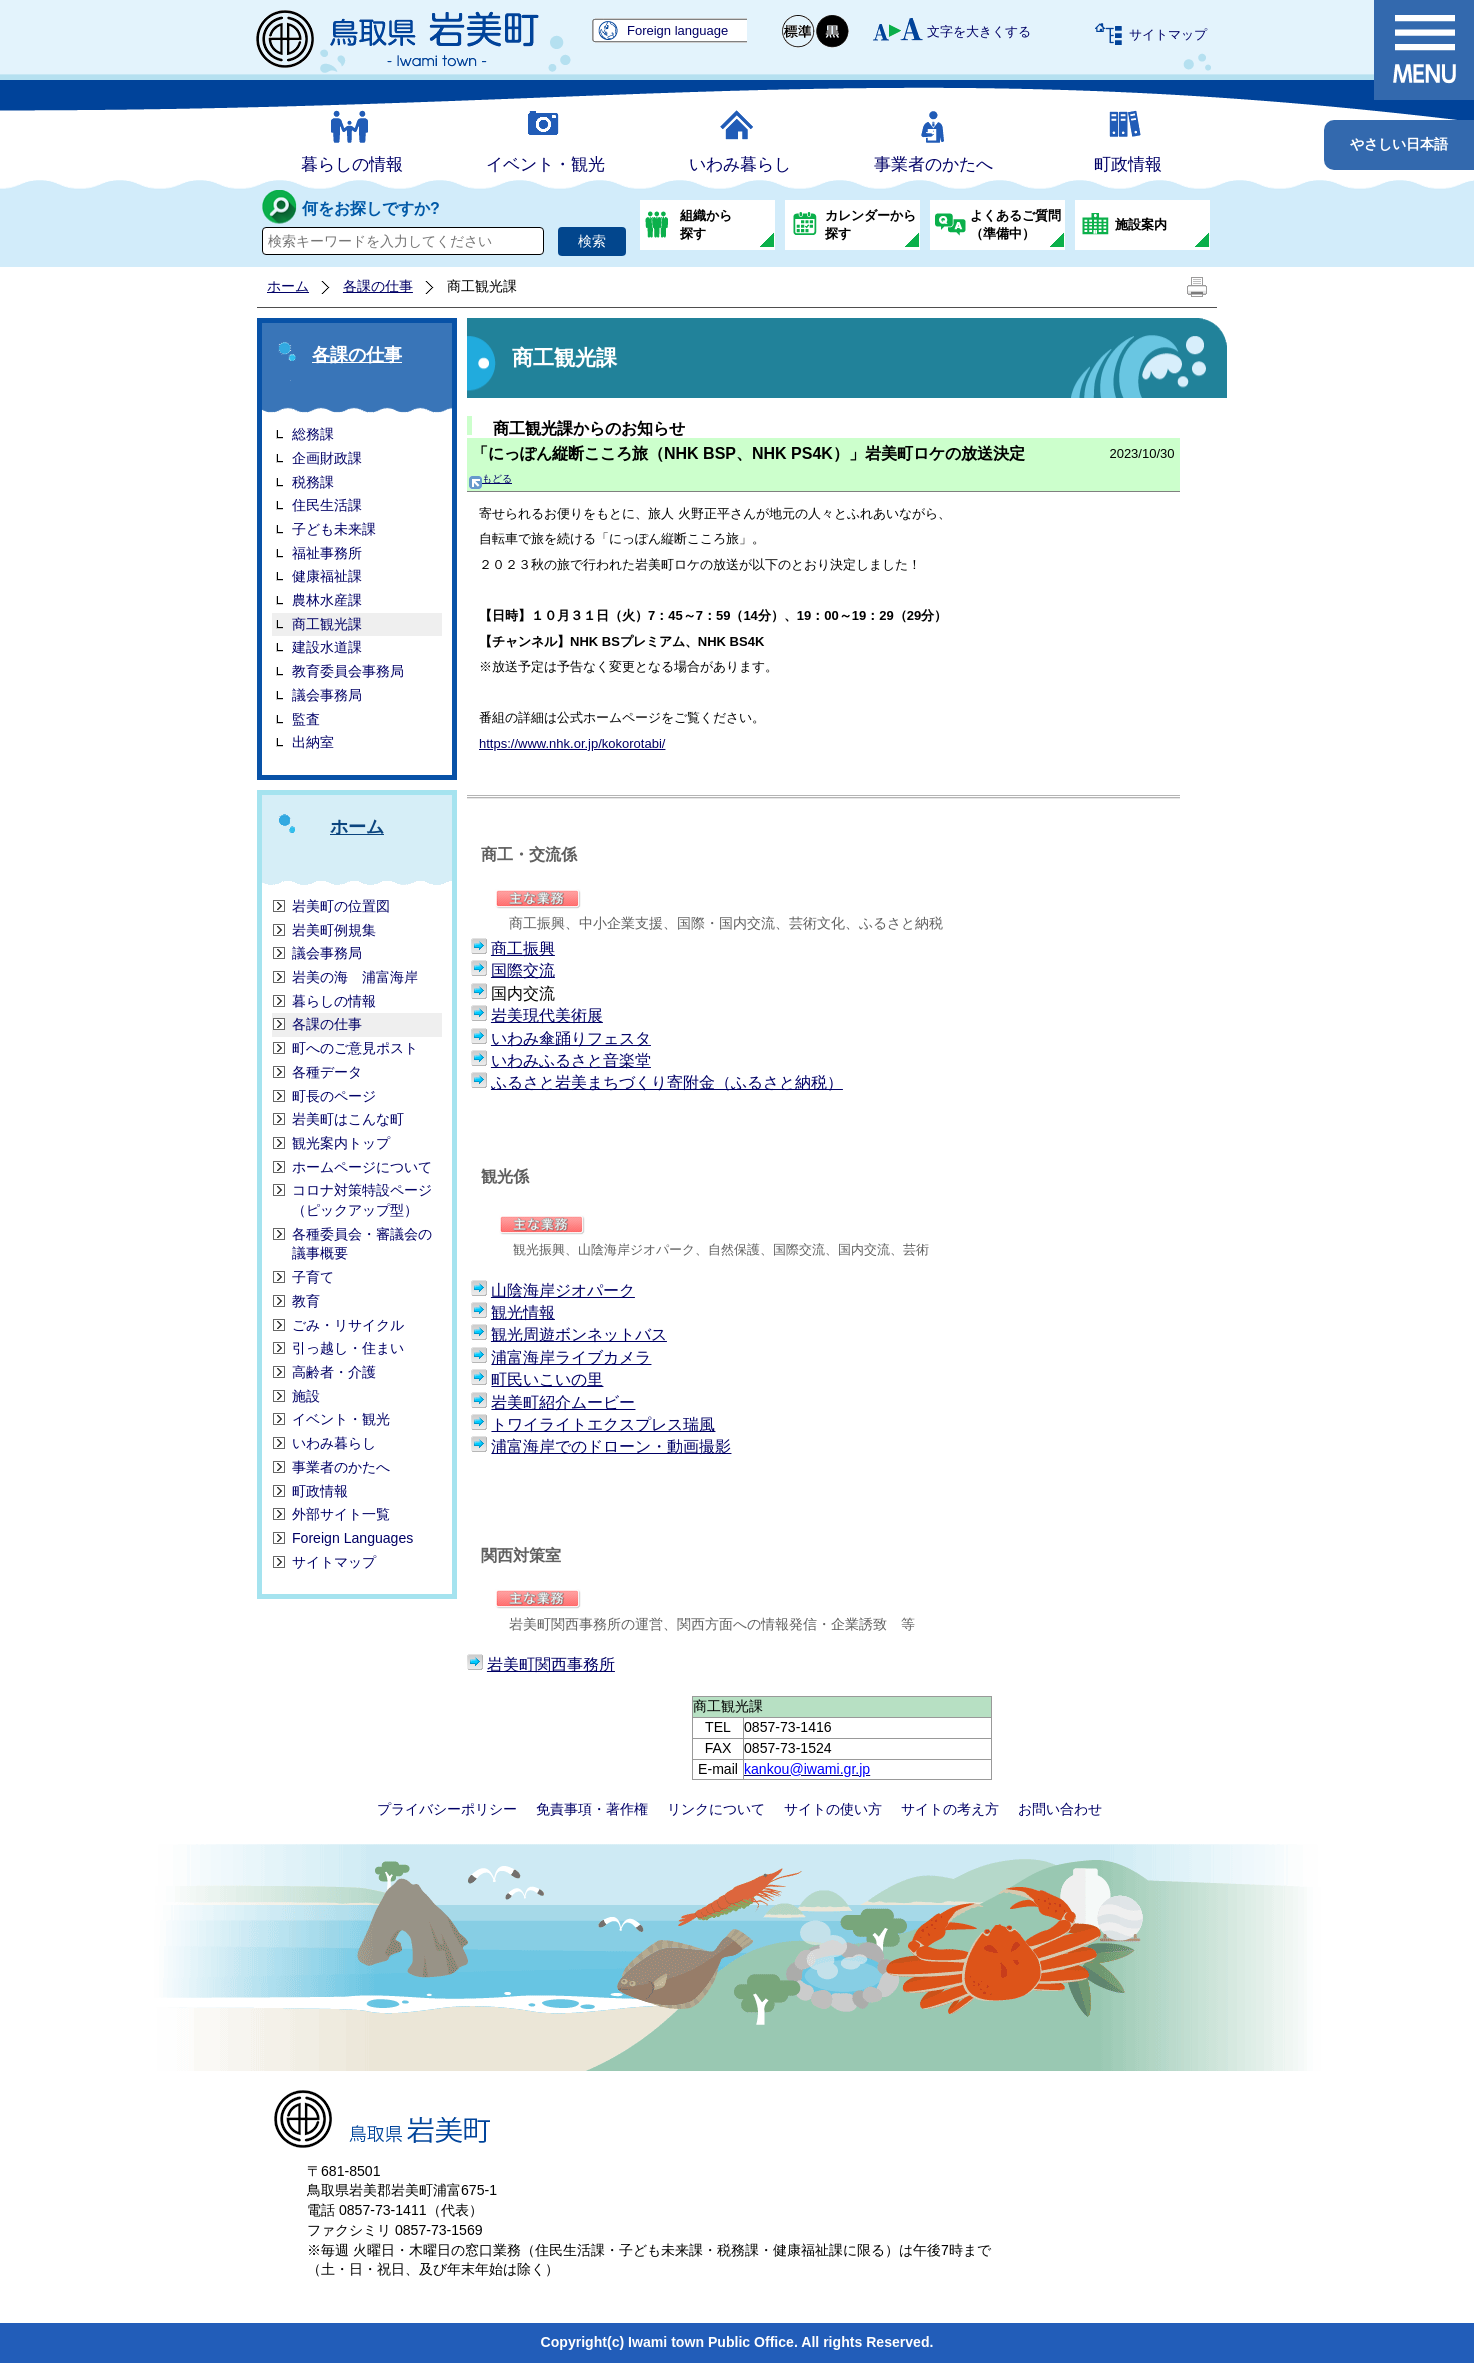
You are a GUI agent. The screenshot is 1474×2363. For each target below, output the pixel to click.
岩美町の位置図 (341, 906)
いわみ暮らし (740, 164)
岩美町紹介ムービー (563, 1402)
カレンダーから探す (870, 224)
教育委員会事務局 (348, 671)
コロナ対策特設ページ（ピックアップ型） (362, 1200)
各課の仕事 (378, 286)
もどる (490, 478)
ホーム (288, 286)
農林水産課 (327, 600)
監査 (306, 719)
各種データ (327, 1072)
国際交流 (523, 970)
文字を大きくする (979, 31)
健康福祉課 (327, 576)
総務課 (313, 434)
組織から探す (706, 224)
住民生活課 (327, 505)
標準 (799, 31)
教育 (306, 1301)
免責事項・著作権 (592, 1809)
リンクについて (716, 1809)
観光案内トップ (341, 1143)
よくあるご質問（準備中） (1015, 224)
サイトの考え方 (950, 1809)
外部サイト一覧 (341, 1514)
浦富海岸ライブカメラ (571, 1357)
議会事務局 (327, 695)
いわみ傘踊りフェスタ (571, 1038)
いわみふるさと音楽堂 (571, 1060)
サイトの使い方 (833, 1809)
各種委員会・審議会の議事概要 (362, 1244)
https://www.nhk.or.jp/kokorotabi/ (572, 743)
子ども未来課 (334, 529)
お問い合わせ (1060, 1809)
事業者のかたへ (933, 164)
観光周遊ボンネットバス (579, 1334)
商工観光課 (327, 624)
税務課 (313, 482)
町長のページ (334, 1096)
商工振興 (523, 948)
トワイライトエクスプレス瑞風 (603, 1424)
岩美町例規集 (334, 930)
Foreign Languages (352, 1538)
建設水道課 (327, 647)
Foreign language (677, 30)
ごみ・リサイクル (348, 1325)
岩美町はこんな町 (348, 1119)
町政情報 (1128, 164)
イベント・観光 (545, 164)
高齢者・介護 (334, 1372)
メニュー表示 (1424, 50)
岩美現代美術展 (547, 1015)
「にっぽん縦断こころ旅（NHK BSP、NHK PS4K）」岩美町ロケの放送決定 (748, 453)
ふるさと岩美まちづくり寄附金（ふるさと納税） (667, 1082)
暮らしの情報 (352, 164)
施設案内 (1141, 224)
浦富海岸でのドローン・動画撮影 (611, 1446)
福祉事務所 (327, 553)
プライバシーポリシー (447, 1809)
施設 (306, 1396)
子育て (313, 1277)
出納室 (313, 742)
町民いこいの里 (547, 1379)
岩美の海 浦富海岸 (355, 977)
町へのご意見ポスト (355, 1048)
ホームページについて (362, 1167)
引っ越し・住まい (348, 1348)
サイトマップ (1168, 34)
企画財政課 (327, 458)
